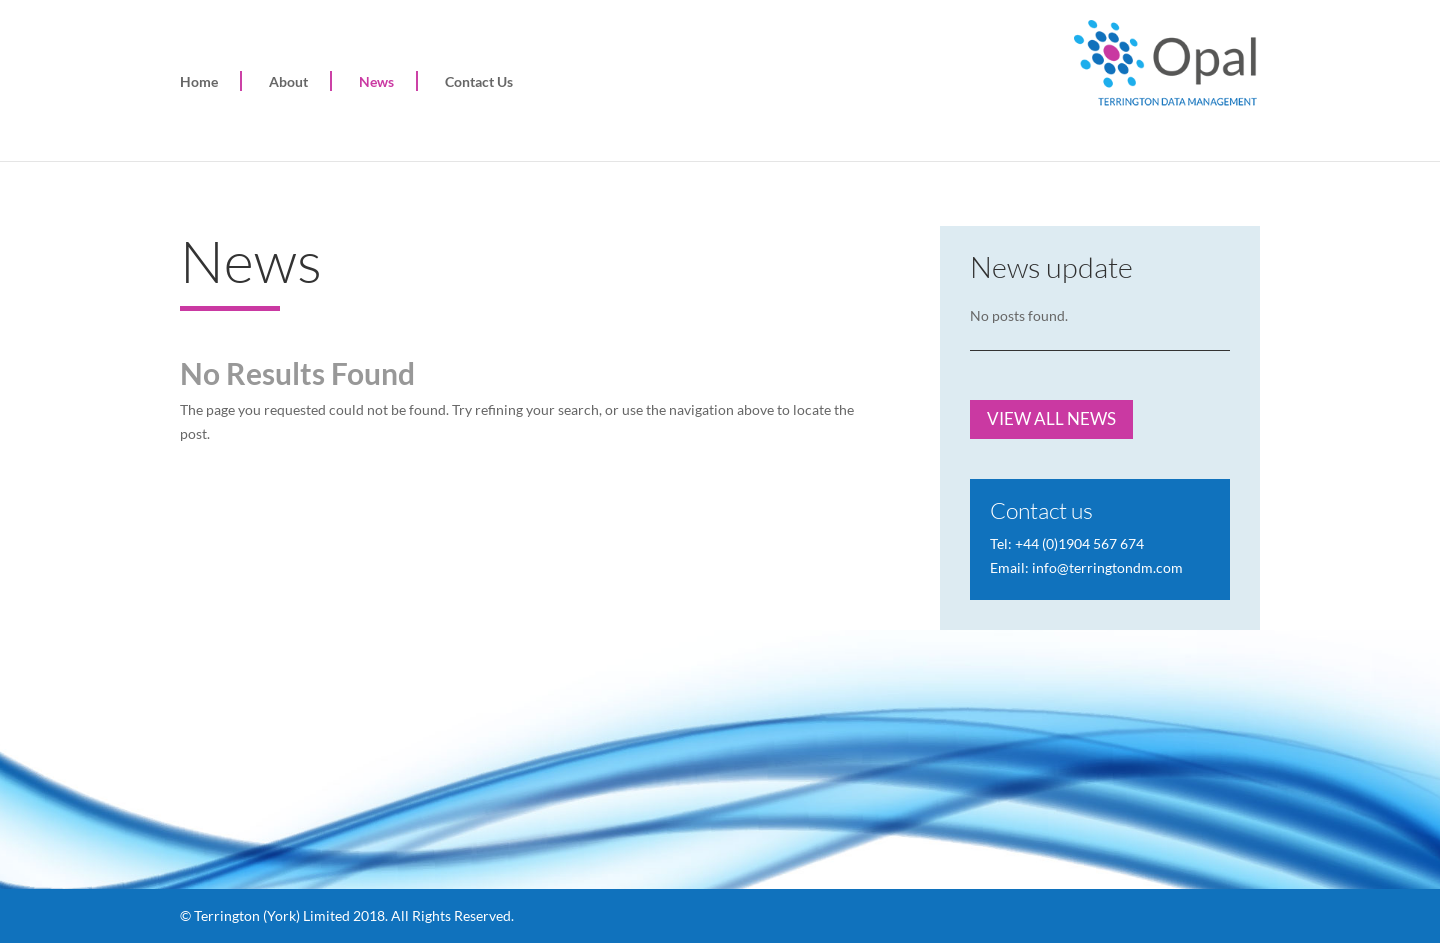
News (376, 81)
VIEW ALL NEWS (1051, 418)
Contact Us (479, 81)
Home (199, 81)
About (288, 81)
